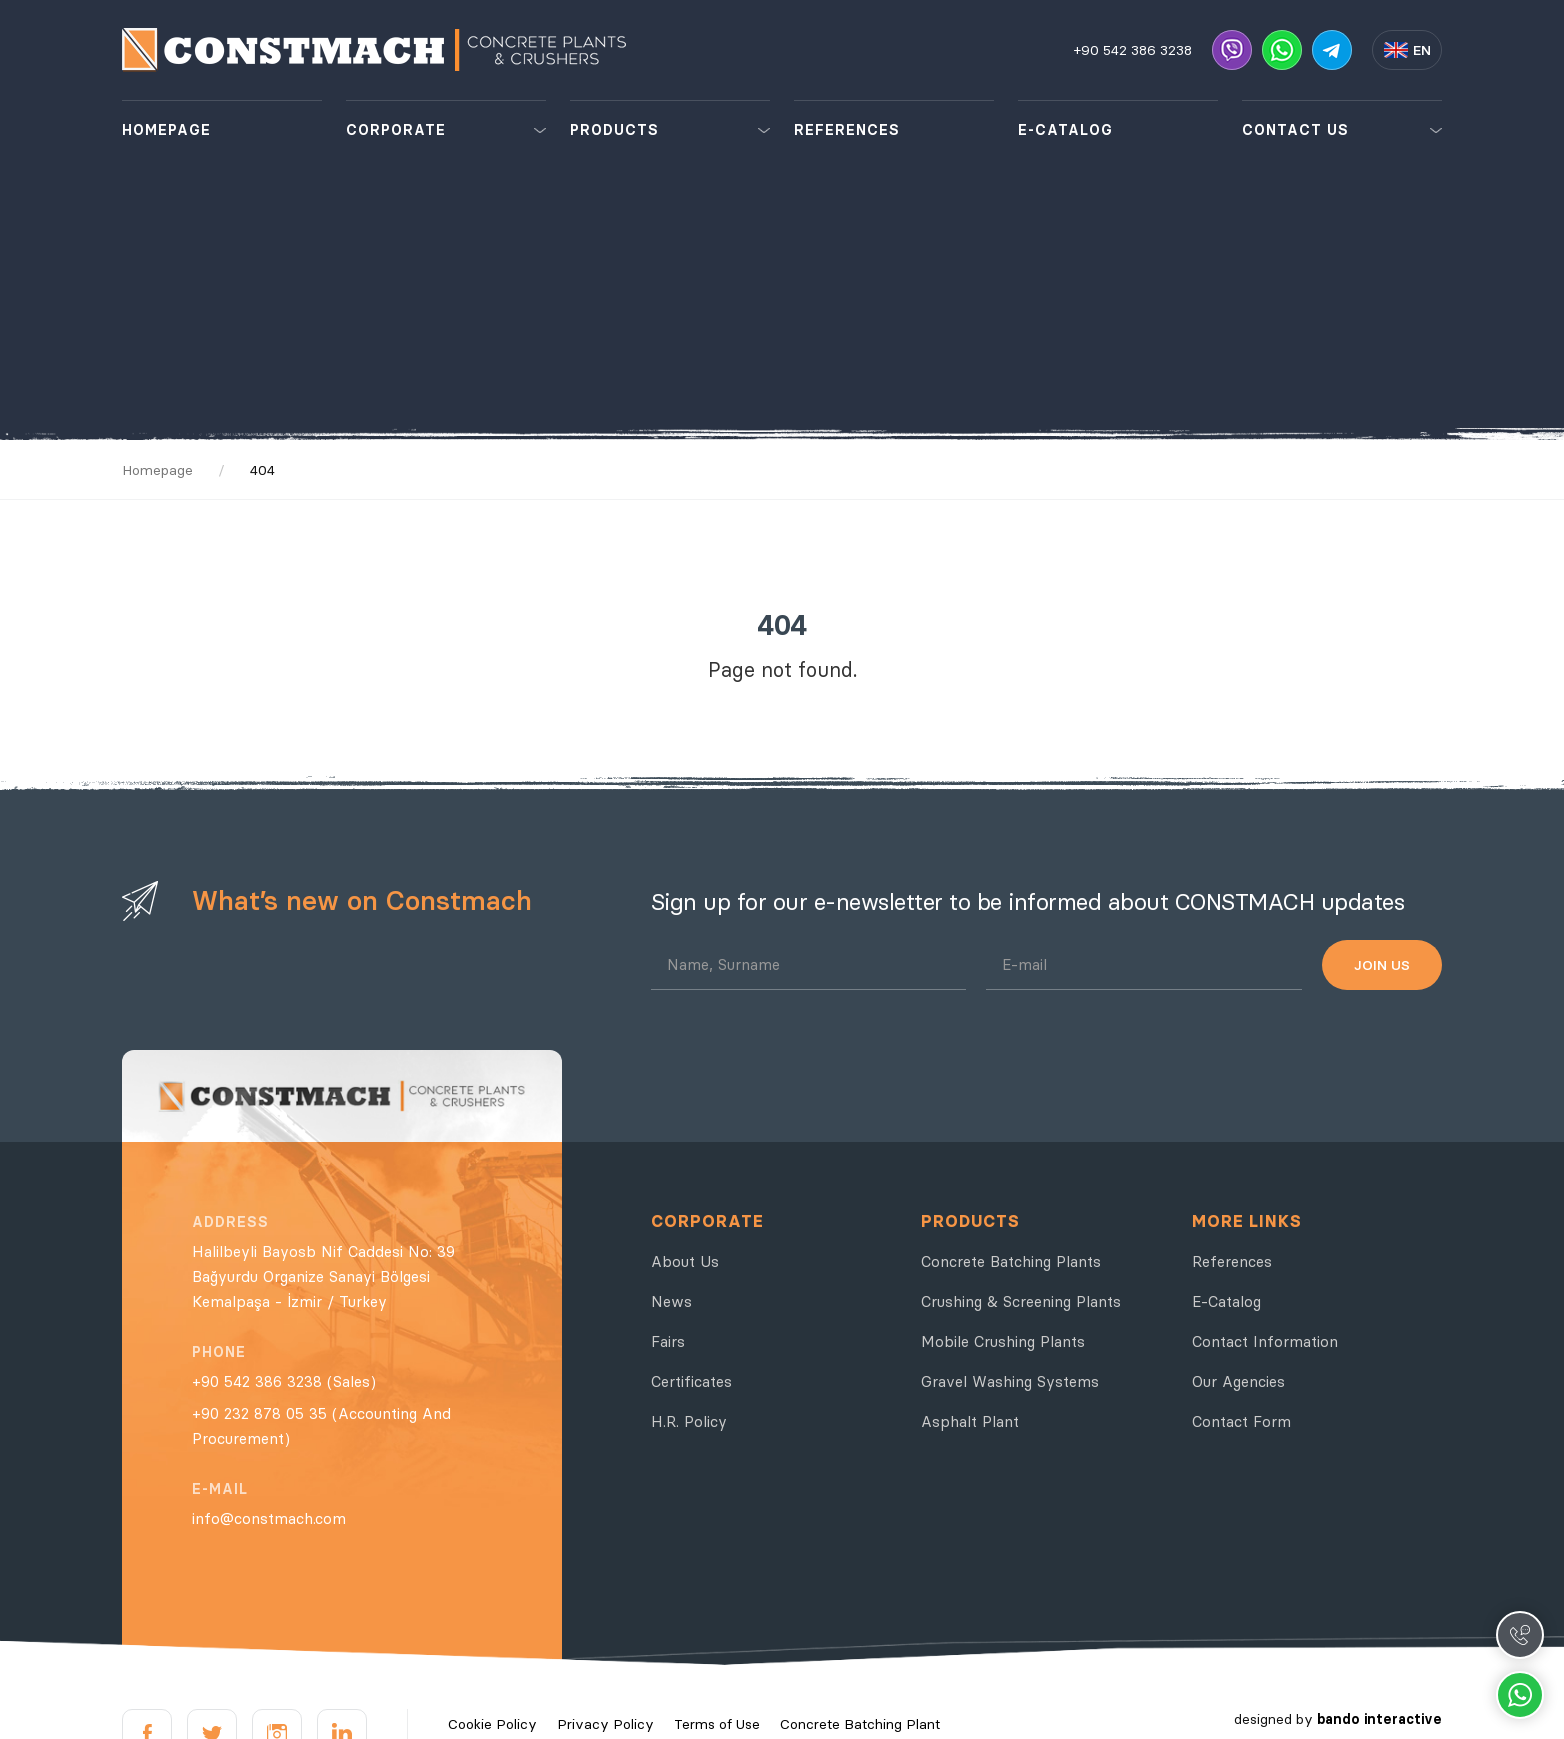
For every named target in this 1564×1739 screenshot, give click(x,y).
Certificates (691, 1381)
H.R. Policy (689, 1421)
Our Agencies (1238, 1381)
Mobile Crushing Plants (1003, 1341)
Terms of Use (717, 1724)
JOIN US (1382, 965)
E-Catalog (1226, 1301)
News (671, 1301)
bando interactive (1379, 1719)
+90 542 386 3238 (1133, 50)
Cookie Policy (492, 1724)
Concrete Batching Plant (860, 1724)
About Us (685, 1261)
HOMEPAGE (166, 130)
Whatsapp (1520, 1695)
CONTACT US (1295, 130)
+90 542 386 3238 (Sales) (284, 1381)
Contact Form (1241, 1421)
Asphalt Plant (970, 1421)
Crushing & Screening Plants (1021, 1301)
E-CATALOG (1065, 130)
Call (1520, 1635)
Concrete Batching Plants (1011, 1261)
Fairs (668, 1341)
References (1232, 1261)
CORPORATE (396, 130)
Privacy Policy (605, 1724)
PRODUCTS (614, 130)
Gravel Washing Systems (1010, 1381)
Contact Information (1265, 1341)
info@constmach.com (269, 1518)
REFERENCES (847, 130)
